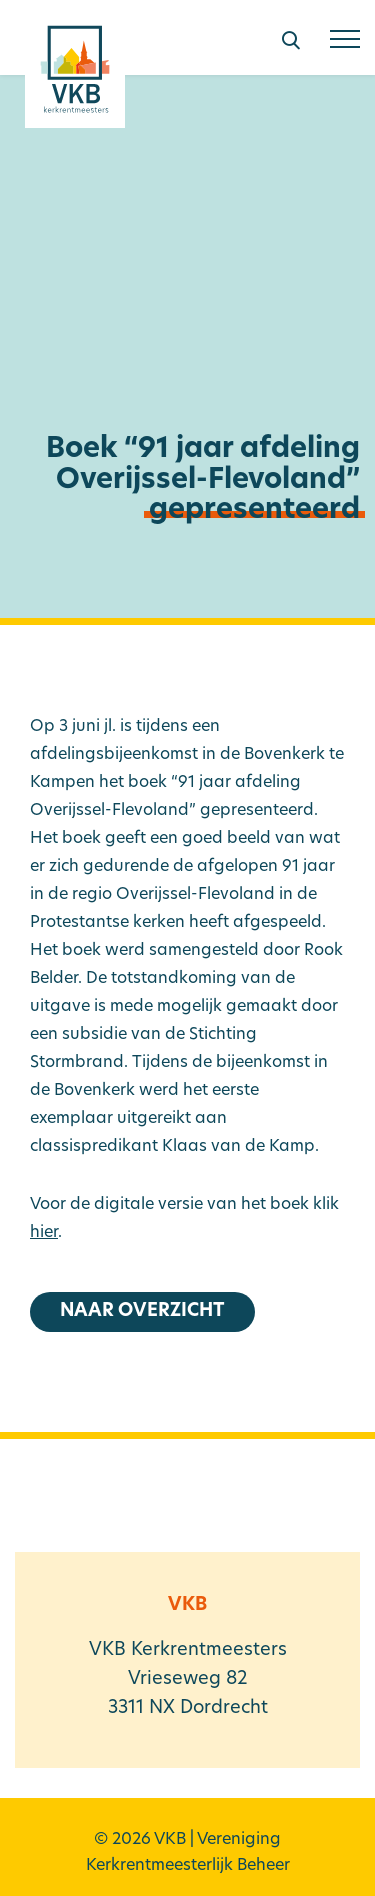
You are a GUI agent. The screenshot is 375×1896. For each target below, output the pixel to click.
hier (44, 1233)
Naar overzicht (142, 1311)
